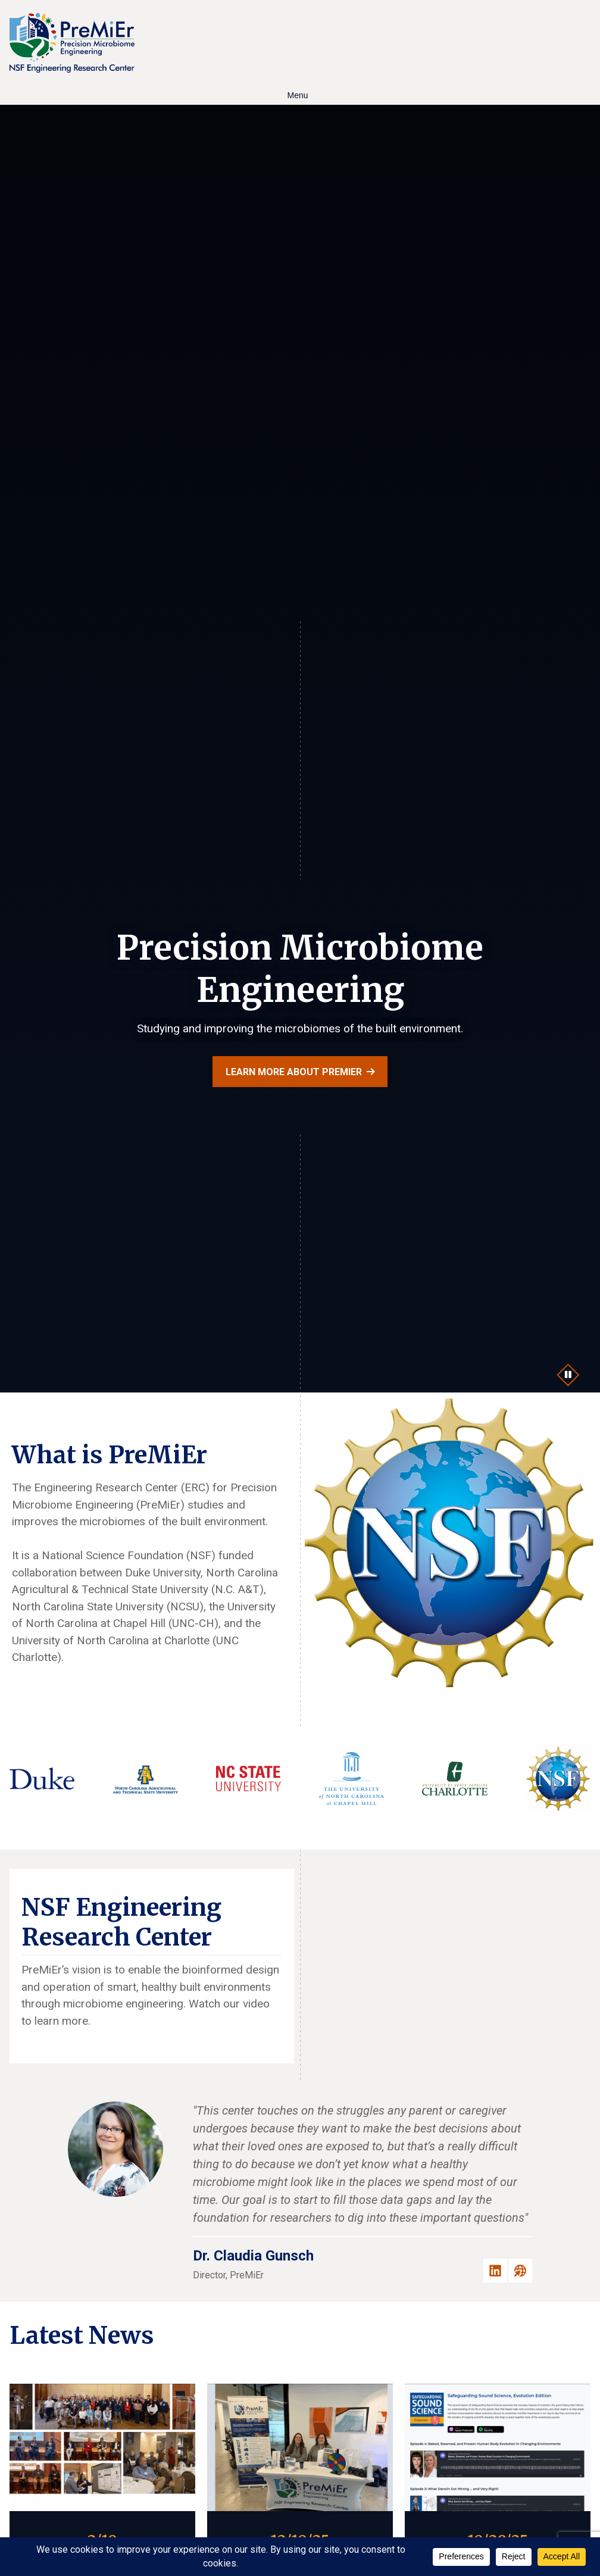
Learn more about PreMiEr (294, 1072)
